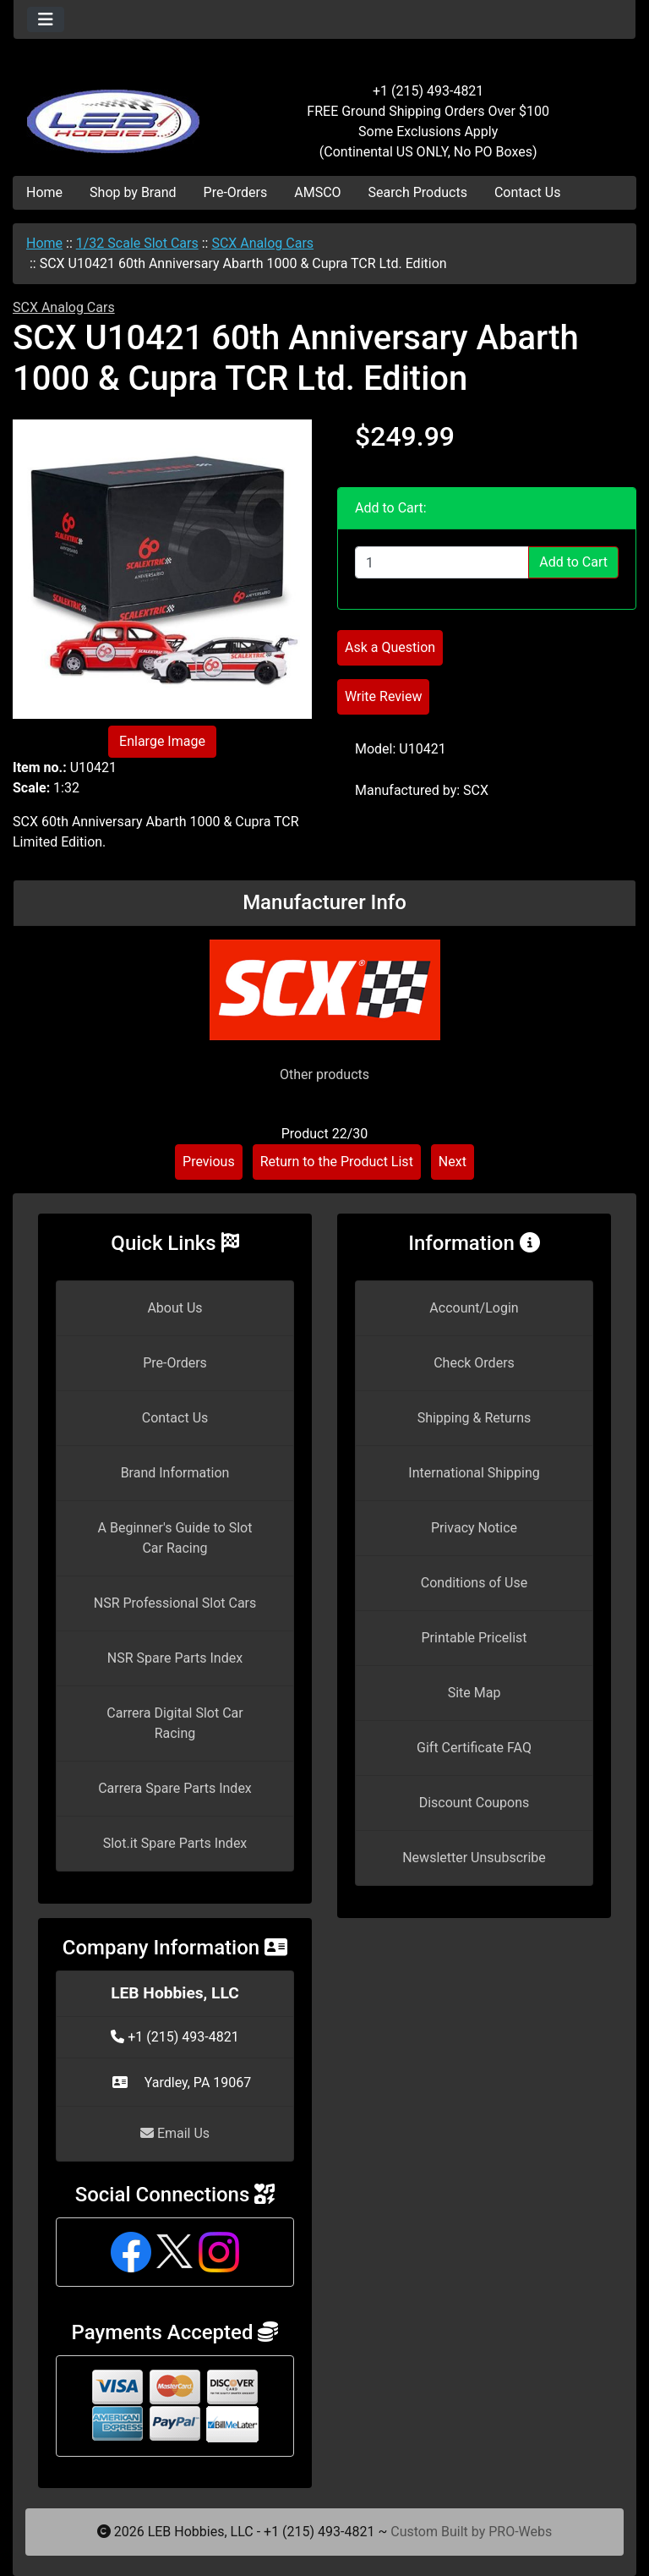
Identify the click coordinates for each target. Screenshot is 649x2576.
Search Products (417, 192)
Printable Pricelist (473, 1638)
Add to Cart (573, 562)
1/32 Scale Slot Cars (137, 243)
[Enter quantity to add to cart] (442, 562)
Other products (324, 1074)
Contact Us (527, 192)
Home (44, 192)
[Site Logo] (117, 111)
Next (452, 1162)
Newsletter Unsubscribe (474, 1858)
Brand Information (175, 1473)
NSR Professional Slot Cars (175, 1603)
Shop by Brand (133, 192)
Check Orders (474, 1363)
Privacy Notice (474, 1528)
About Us (174, 1308)
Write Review (383, 696)
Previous (209, 1162)
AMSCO (317, 192)
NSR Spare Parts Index (175, 1658)
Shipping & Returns (474, 1418)
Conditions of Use (474, 1583)
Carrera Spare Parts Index (175, 1788)
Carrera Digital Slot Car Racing (174, 1723)
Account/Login (473, 1308)
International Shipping (473, 1473)
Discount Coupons (474, 1803)
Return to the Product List (336, 1162)
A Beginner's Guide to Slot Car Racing (175, 1538)
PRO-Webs (520, 2532)
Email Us (175, 2133)
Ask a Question (390, 647)
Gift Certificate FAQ (474, 1748)
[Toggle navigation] (45, 19)
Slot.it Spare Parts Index (175, 1843)
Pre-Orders (236, 192)
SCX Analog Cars (262, 243)
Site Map (474, 1693)
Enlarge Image (162, 741)
